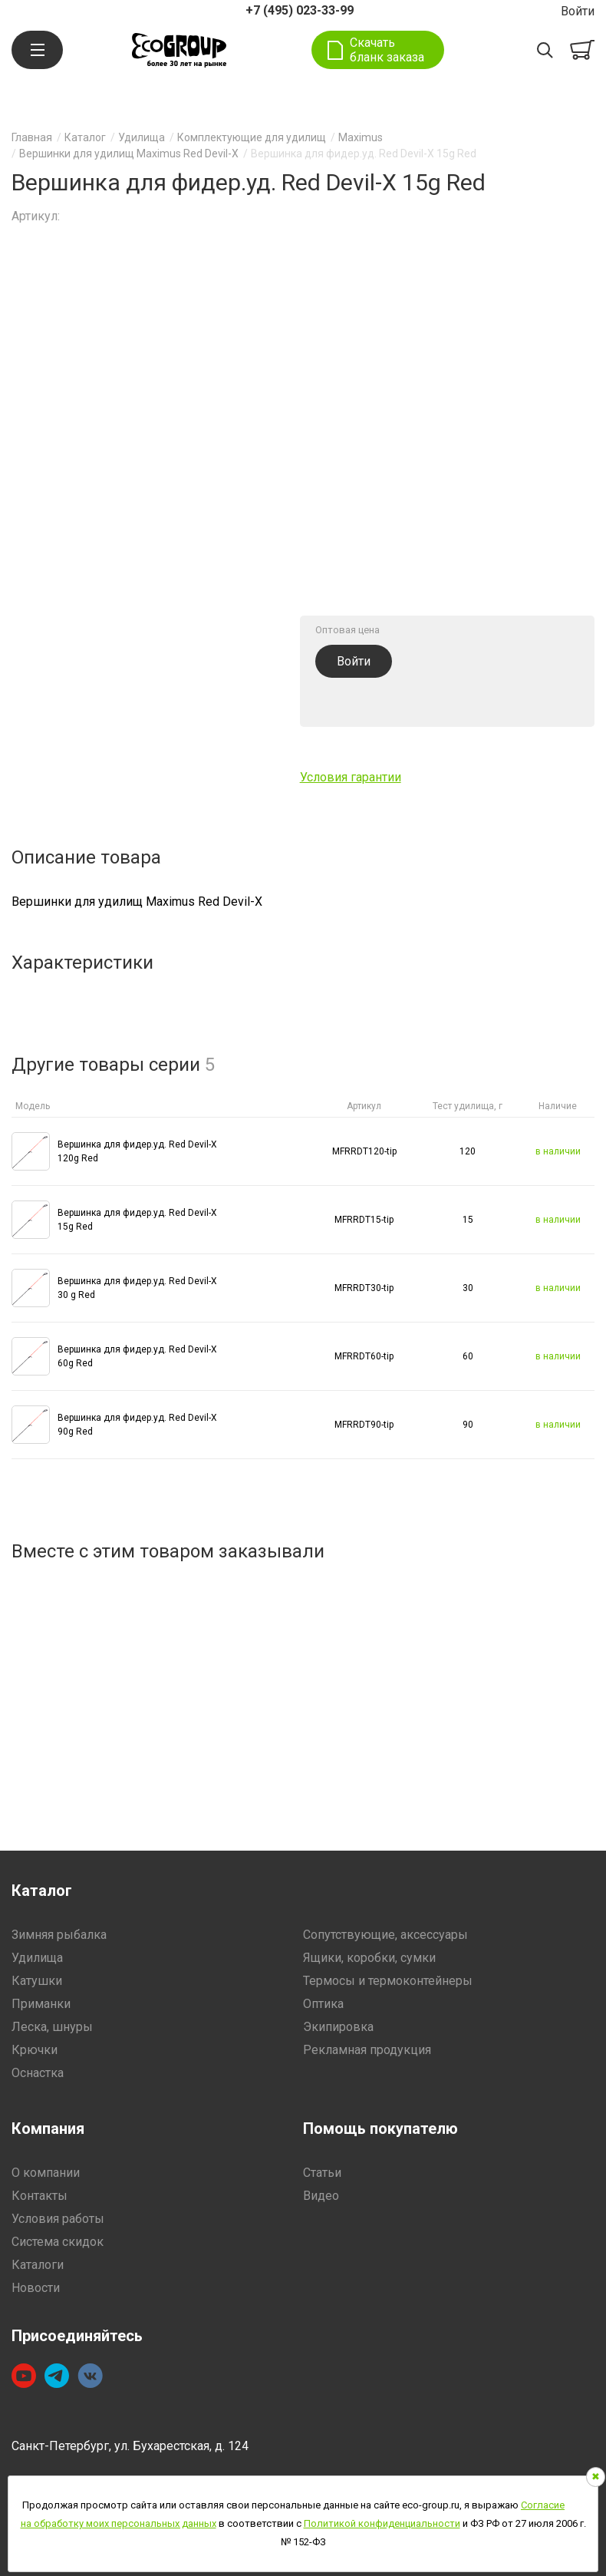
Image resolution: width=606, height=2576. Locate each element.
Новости (36, 2287)
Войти (577, 11)
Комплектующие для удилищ (251, 137)
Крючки (35, 2050)
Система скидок (58, 2241)
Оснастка (38, 2073)
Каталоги (38, 2264)
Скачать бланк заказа (387, 49)
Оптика (323, 2003)
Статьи (322, 2172)
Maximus (360, 137)
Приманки (41, 2003)
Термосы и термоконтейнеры (388, 1980)
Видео (321, 2195)
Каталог (85, 137)
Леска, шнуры (52, 2027)
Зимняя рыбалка (59, 1934)
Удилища (141, 137)
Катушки (37, 1980)
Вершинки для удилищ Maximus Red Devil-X (129, 153)
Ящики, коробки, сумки (369, 1957)
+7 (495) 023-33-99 (299, 10)
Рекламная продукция (367, 2050)
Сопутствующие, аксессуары (385, 1934)
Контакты (40, 2195)
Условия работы (58, 2218)
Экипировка (338, 2027)
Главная (32, 137)
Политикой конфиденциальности (382, 2523)
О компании (46, 2172)
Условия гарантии (350, 777)
